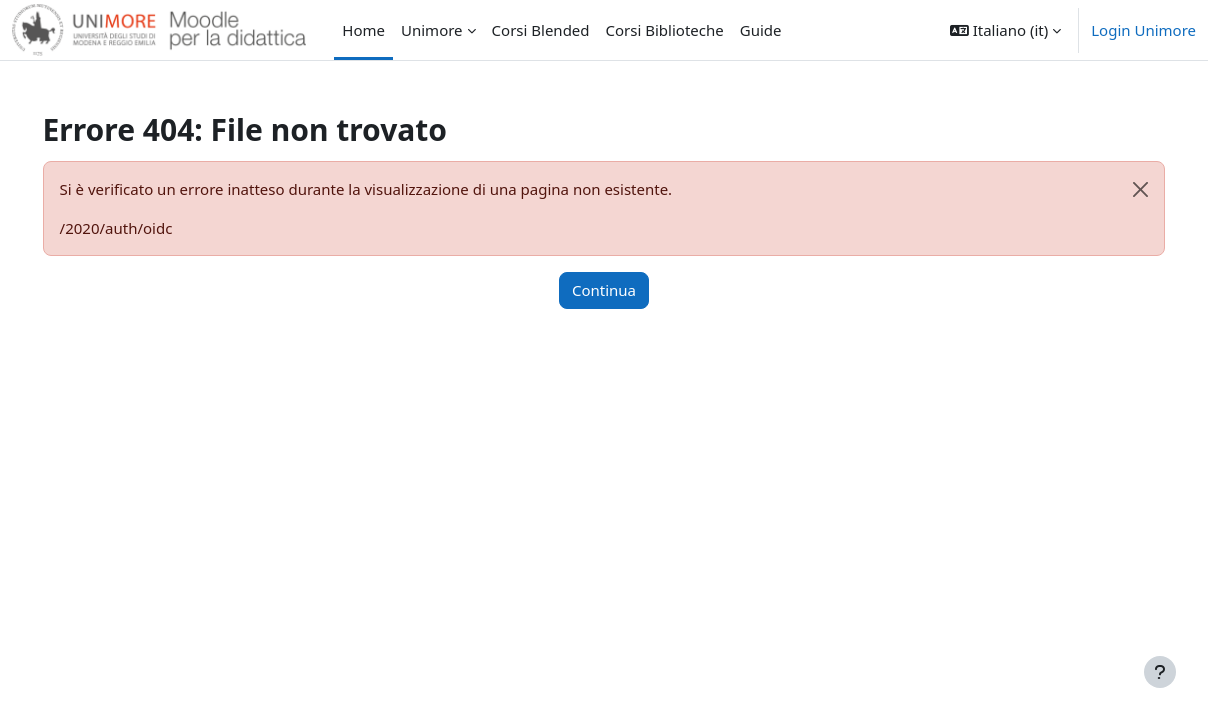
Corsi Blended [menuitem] (541, 30)
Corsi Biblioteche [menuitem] (665, 30)
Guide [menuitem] (761, 30)
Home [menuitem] (363, 30)
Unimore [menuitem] (432, 30)
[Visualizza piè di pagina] (1160, 672)
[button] (1005, 30)
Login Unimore (1143, 30)
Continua (604, 290)
